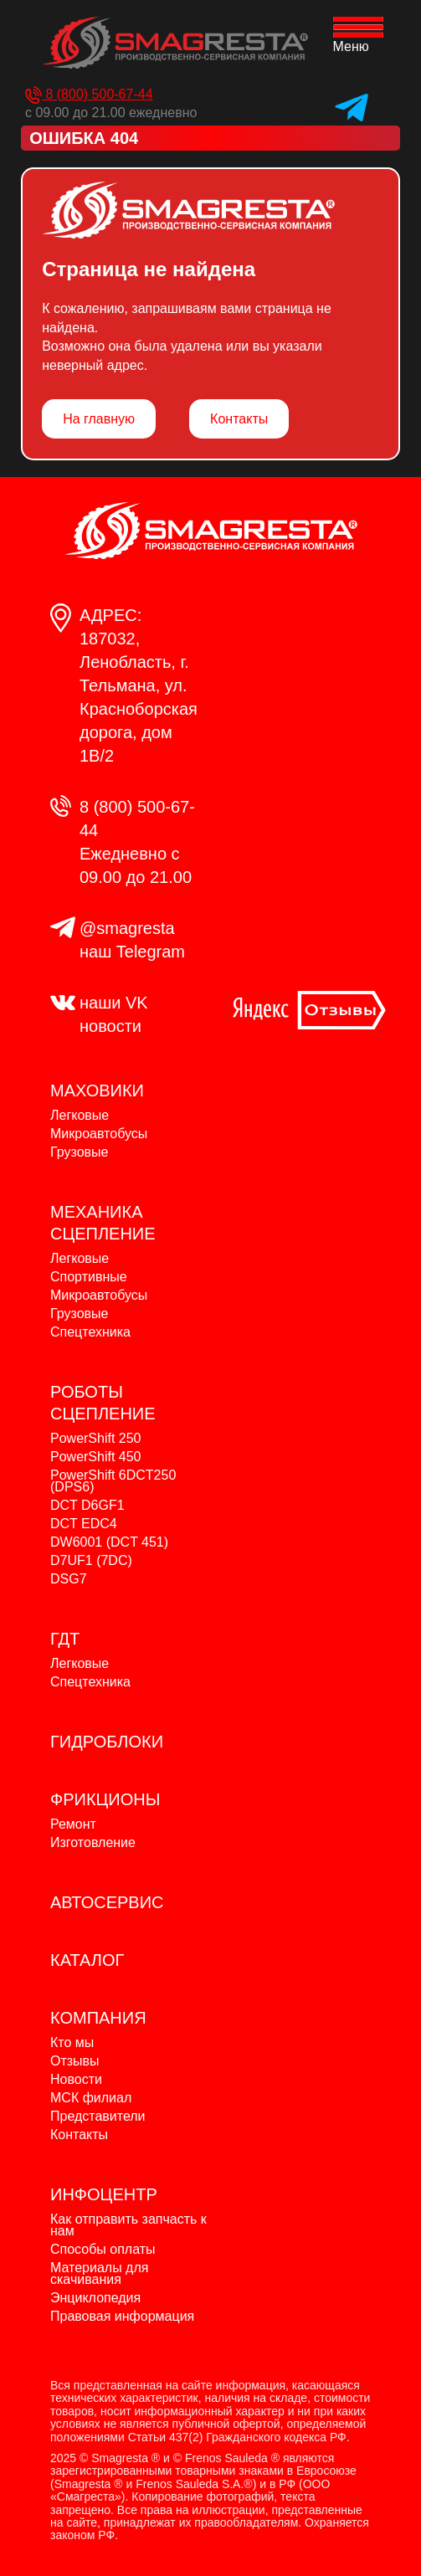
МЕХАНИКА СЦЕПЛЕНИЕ (103, 1223)
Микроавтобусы (98, 1133)
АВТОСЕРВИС (107, 1902)
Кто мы (72, 2042)
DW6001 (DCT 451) (109, 1542)
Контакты (239, 419)
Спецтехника (90, 1332)
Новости (76, 2079)
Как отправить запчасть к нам (128, 2225)
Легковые (79, 1115)
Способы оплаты (103, 2249)
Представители (98, 2116)
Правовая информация (122, 2316)
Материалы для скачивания (99, 2273)
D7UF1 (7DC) (91, 1560)
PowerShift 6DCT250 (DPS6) (113, 1481)
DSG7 (68, 1579)
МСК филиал (90, 2098)
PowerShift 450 (95, 1457)
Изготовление (93, 1842)
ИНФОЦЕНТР (103, 2194)
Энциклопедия (95, 2298)
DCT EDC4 (83, 1523)
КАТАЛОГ (87, 1960)
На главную (99, 419)
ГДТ (65, 1638)
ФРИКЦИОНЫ (105, 1799)
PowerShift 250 (95, 1438)
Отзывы (75, 2061)
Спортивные (88, 1277)
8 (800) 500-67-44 (89, 94)
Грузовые (79, 1152)
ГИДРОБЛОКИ (106, 1741)
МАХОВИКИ (97, 1090)
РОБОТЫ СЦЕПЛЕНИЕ (103, 1403)
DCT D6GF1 (87, 1505)
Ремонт (73, 1824)
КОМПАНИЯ (98, 2018)
